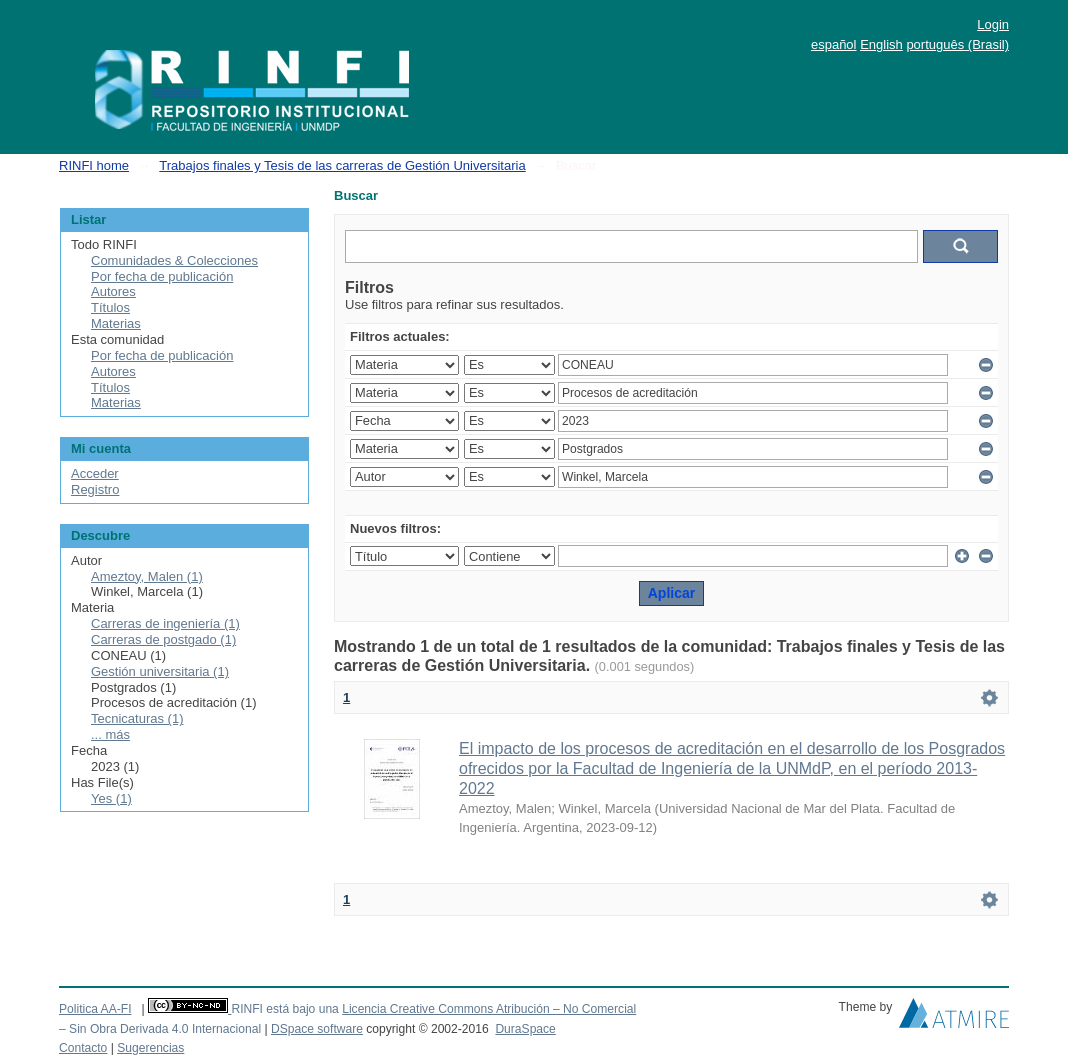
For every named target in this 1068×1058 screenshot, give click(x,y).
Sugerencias (150, 1048)
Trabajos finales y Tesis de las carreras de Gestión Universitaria (342, 165)
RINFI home (94, 165)
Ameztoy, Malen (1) (147, 576)
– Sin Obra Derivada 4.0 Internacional (160, 1029)
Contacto (83, 1048)
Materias (116, 323)
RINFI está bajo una (284, 1009)
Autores (113, 291)
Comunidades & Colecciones (174, 260)
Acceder (95, 473)
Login (993, 24)
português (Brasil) (957, 44)
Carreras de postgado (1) (163, 639)
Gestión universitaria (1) (160, 671)
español (834, 44)
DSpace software (317, 1029)
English (881, 44)
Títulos (110, 307)
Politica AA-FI (95, 1009)
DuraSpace (525, 1029)
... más (110, 734)
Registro (95, 489)
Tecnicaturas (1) (137, 718)
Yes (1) (111, 798)
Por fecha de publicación (162, 276)
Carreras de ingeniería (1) (165, 623)
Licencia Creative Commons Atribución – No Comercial (489, 1009)
